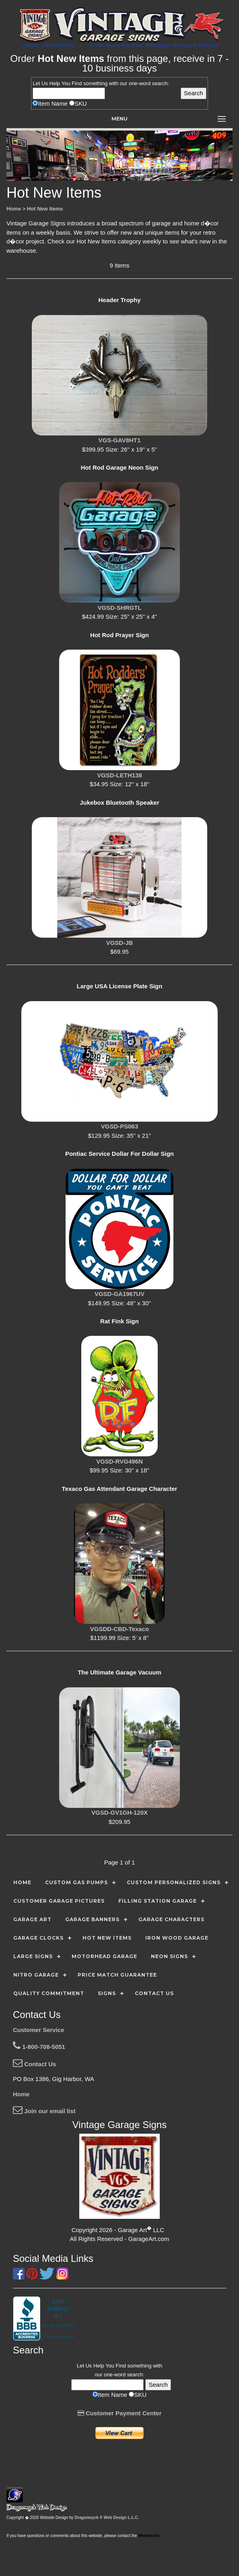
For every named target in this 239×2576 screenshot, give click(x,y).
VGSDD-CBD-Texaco (119, 1628)
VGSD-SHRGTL (119, 607)
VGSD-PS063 (119, 1126)
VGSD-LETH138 (119, 775)
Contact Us (34, 2064)
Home (21, 2094)
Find (77, 83)
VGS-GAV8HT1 (120, 440)
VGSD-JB (119, 942)
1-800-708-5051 (39, 2046)
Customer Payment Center (120, 2413)
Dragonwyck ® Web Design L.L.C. (106, 2517)
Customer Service (38, 2029)
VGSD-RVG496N (119, 1461)
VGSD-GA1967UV (119, 1293)
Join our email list (44, 2111)
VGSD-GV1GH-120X (119, 1812)
